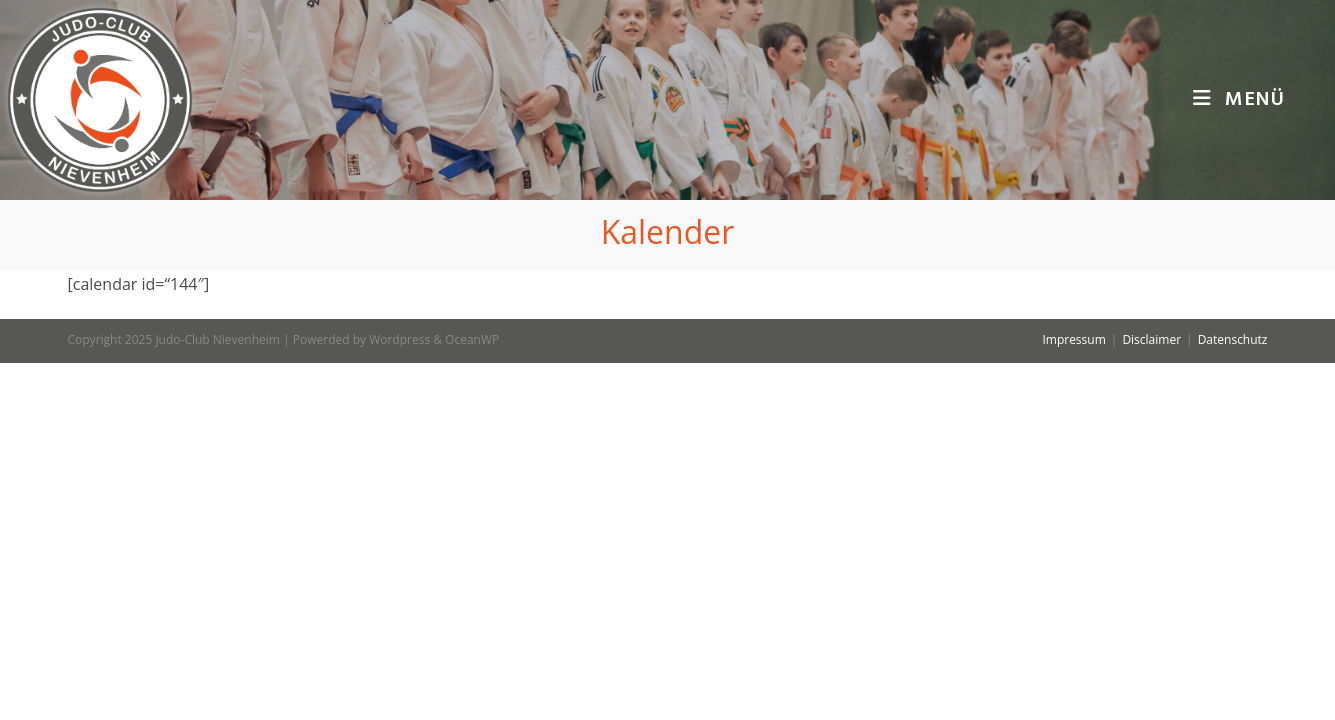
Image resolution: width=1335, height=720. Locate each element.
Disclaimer (1151, 696)
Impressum (1073, 696)
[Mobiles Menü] (1239, 100)
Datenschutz (1233, 696)
